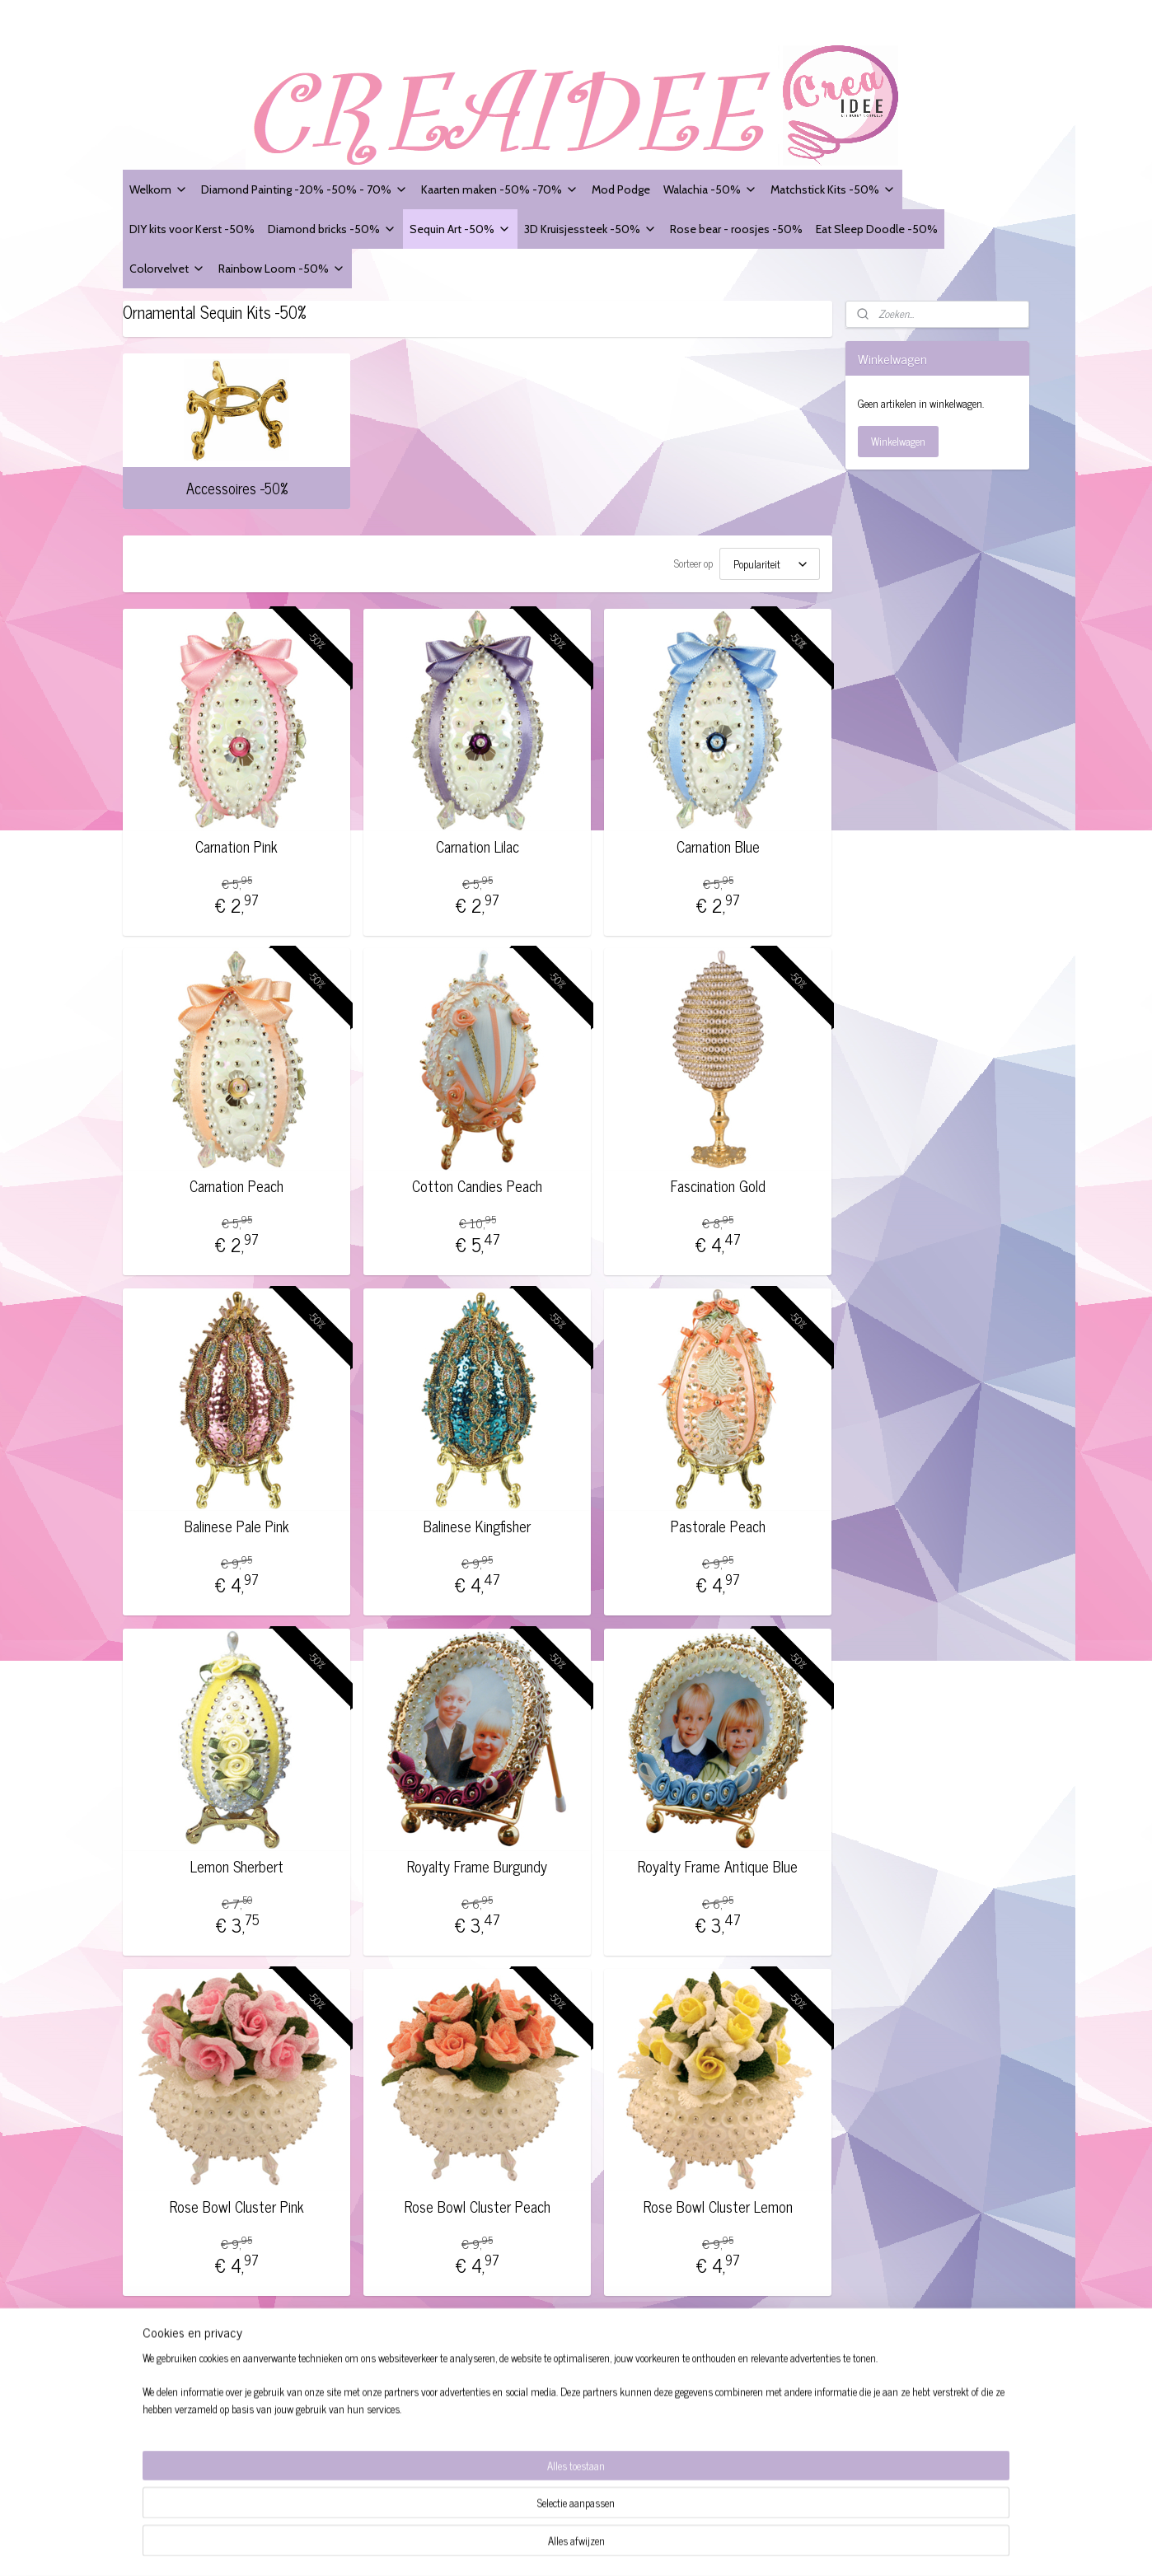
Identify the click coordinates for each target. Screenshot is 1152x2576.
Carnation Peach (236, 1181)
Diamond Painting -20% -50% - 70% (304, 189)
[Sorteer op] (769, 561)
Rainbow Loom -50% (281, 268)
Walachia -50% (710, 189)
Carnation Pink (236, 842)
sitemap (613, 2545)
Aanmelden (709, 2459)
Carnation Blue (718, 842)
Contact (146, 2457)
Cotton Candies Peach (477, 1181)
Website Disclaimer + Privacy (194, 2402)
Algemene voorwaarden (181, 2383)
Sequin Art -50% (460, 229)
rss (638, 2545)
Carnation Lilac (477, 842)
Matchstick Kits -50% (833, 189)
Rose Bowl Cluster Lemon (718, 2202)
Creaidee (344, 2353)
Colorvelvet (167, 268)
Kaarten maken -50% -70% (499, 189)
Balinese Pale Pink (237, 1521)
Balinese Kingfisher (477, 1521)
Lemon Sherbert (236, 1862)
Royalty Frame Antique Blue (718, 1862)
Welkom (158, 189)
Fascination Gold (718, 1181)
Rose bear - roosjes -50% (736, 229)
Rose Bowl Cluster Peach (477, 2202)
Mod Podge (621, 189)
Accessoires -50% (237, 487)
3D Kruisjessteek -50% (590, 229)
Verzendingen (159, 2439)
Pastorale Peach (718, 1521)
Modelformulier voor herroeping (199, 2420)
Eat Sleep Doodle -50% (877, 229)
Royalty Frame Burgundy (477, 1862)
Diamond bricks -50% (332, 229)
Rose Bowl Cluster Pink (237, 2202)
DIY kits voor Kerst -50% (192, 229)
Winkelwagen (898, 441)
